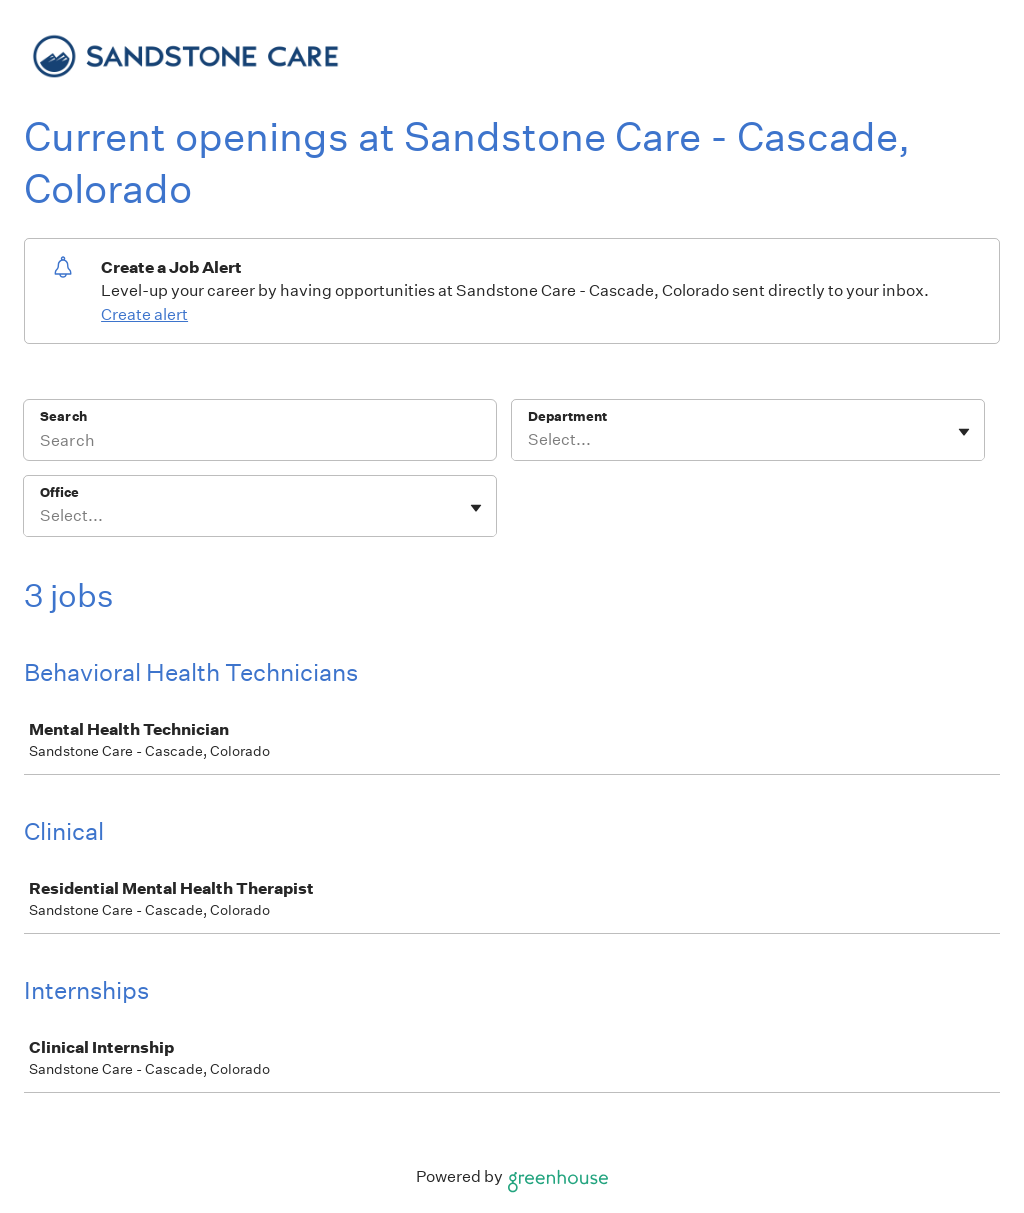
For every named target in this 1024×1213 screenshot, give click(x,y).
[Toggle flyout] (964, 432)
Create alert (144, 314)
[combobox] (529, 440)
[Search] (260, 443)
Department (567, 416)
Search (63, 416)
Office (59, 492)
